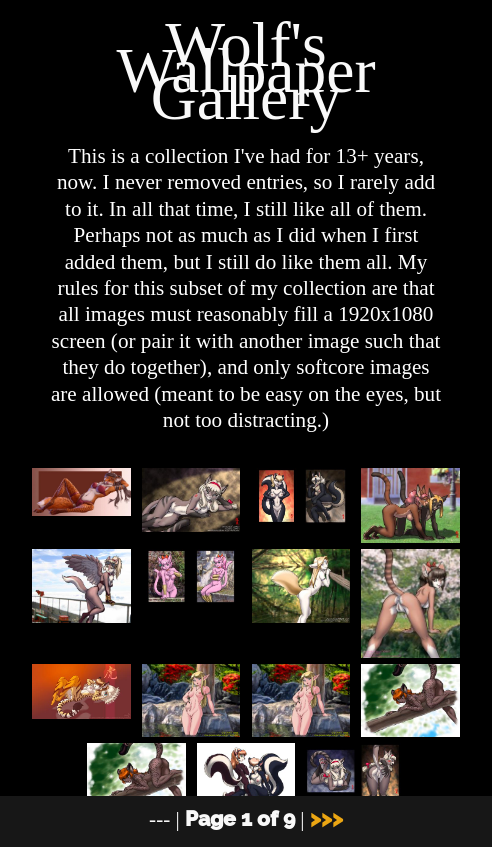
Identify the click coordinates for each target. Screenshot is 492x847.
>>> (326, 818)
